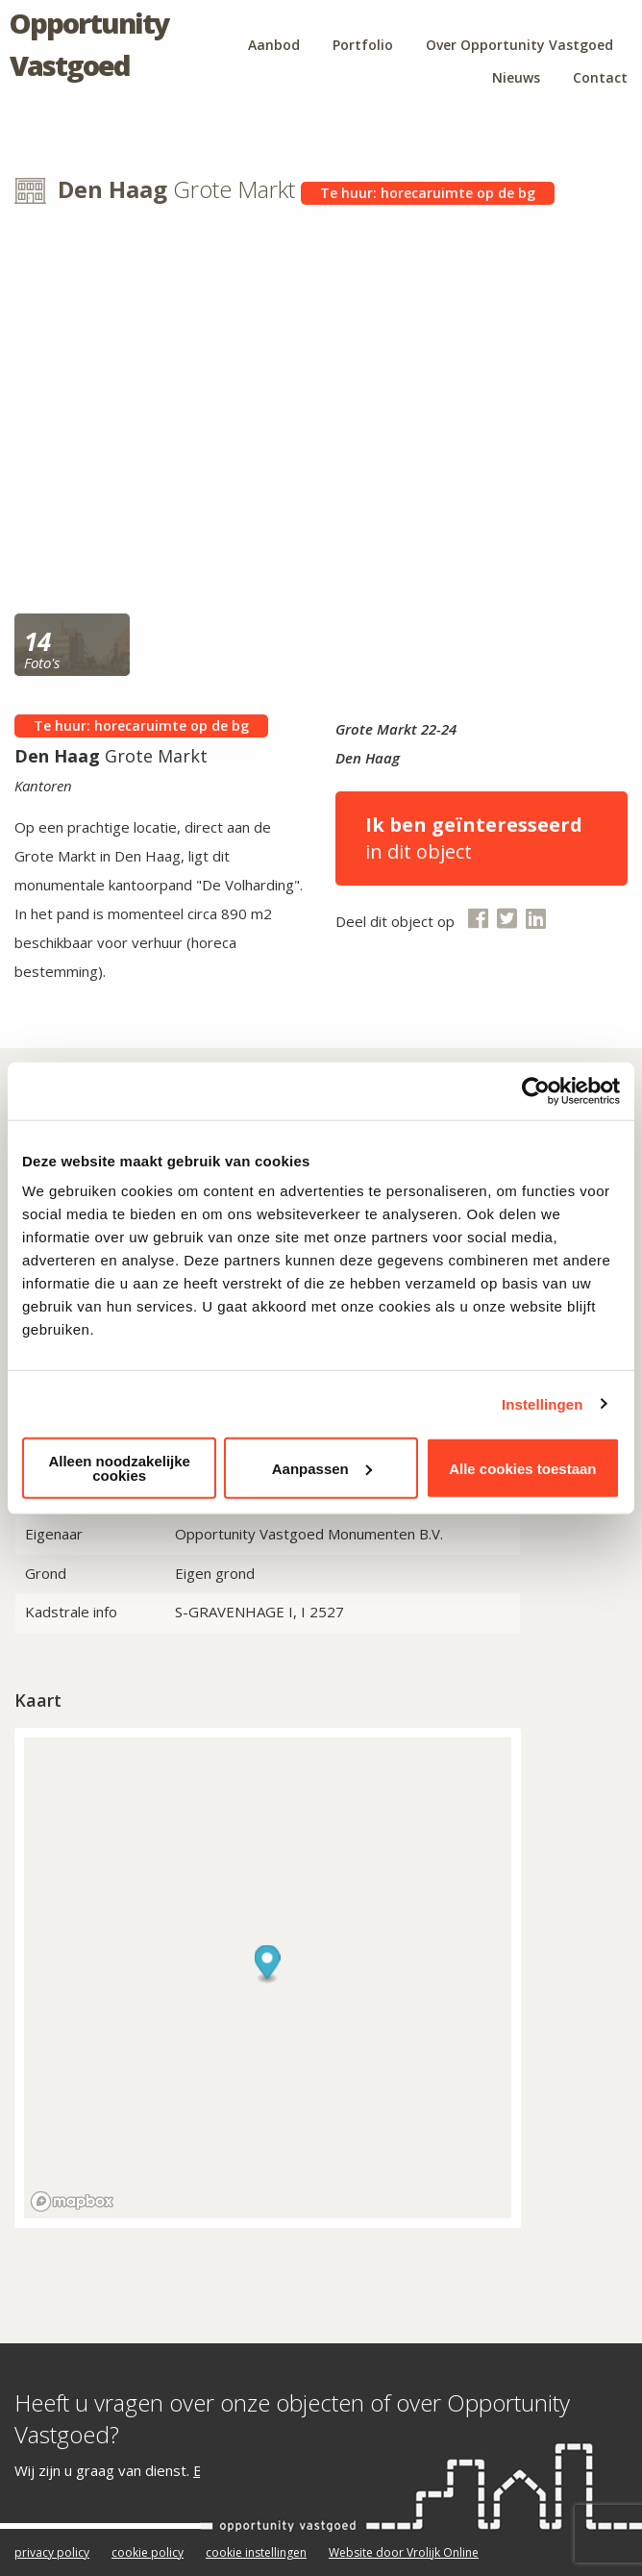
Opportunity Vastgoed (89, 44)
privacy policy (51, 2552)
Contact (600, 77)
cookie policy (147, 2552)
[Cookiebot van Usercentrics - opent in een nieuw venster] (536, 1090)
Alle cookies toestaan (522, 1468)
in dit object (481, 838)
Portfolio (363, 45)
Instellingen (542, 1403)
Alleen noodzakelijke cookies (119, 1468)
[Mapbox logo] (72, 2201)
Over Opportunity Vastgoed (519, 45)
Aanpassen (322, 1468)
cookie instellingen (256, 2552)
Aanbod (274, 45)
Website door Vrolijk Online (404, 2552)
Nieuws (516, 77)
